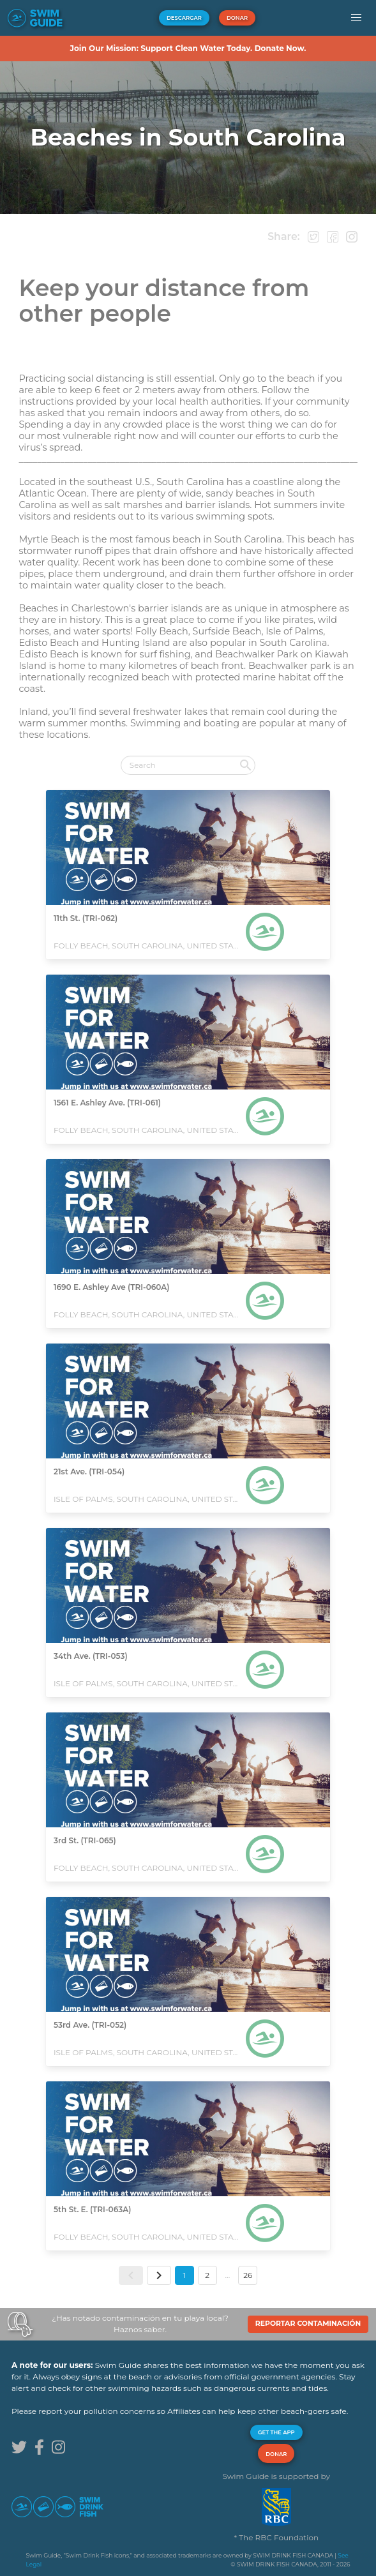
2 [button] (207, 2275)
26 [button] (247, 2275)
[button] (355, 18)
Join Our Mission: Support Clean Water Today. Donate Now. (188, 48)
